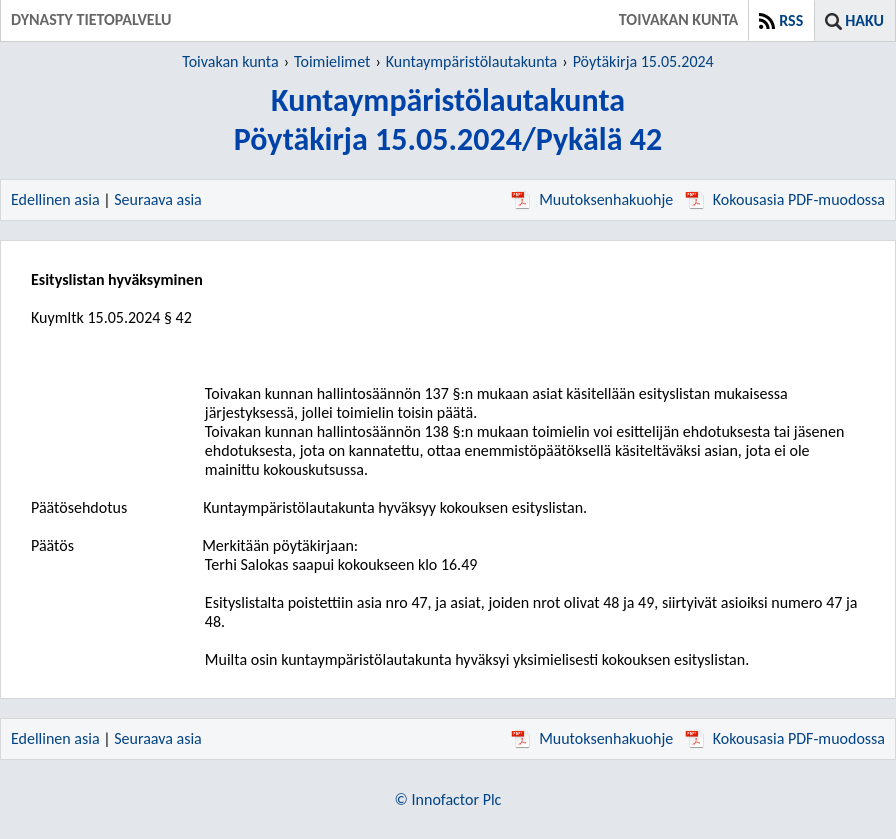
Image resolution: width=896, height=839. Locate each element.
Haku (864, 20)
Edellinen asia (55, 199)
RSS (791, 20)
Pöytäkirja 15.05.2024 (643, 61)
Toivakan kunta (230, 61)
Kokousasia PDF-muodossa (785, 199)
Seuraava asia (158, 199)
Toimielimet (332, 61)
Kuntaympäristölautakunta (471, 61)
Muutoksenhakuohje (592, 199)
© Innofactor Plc (448, 799)
